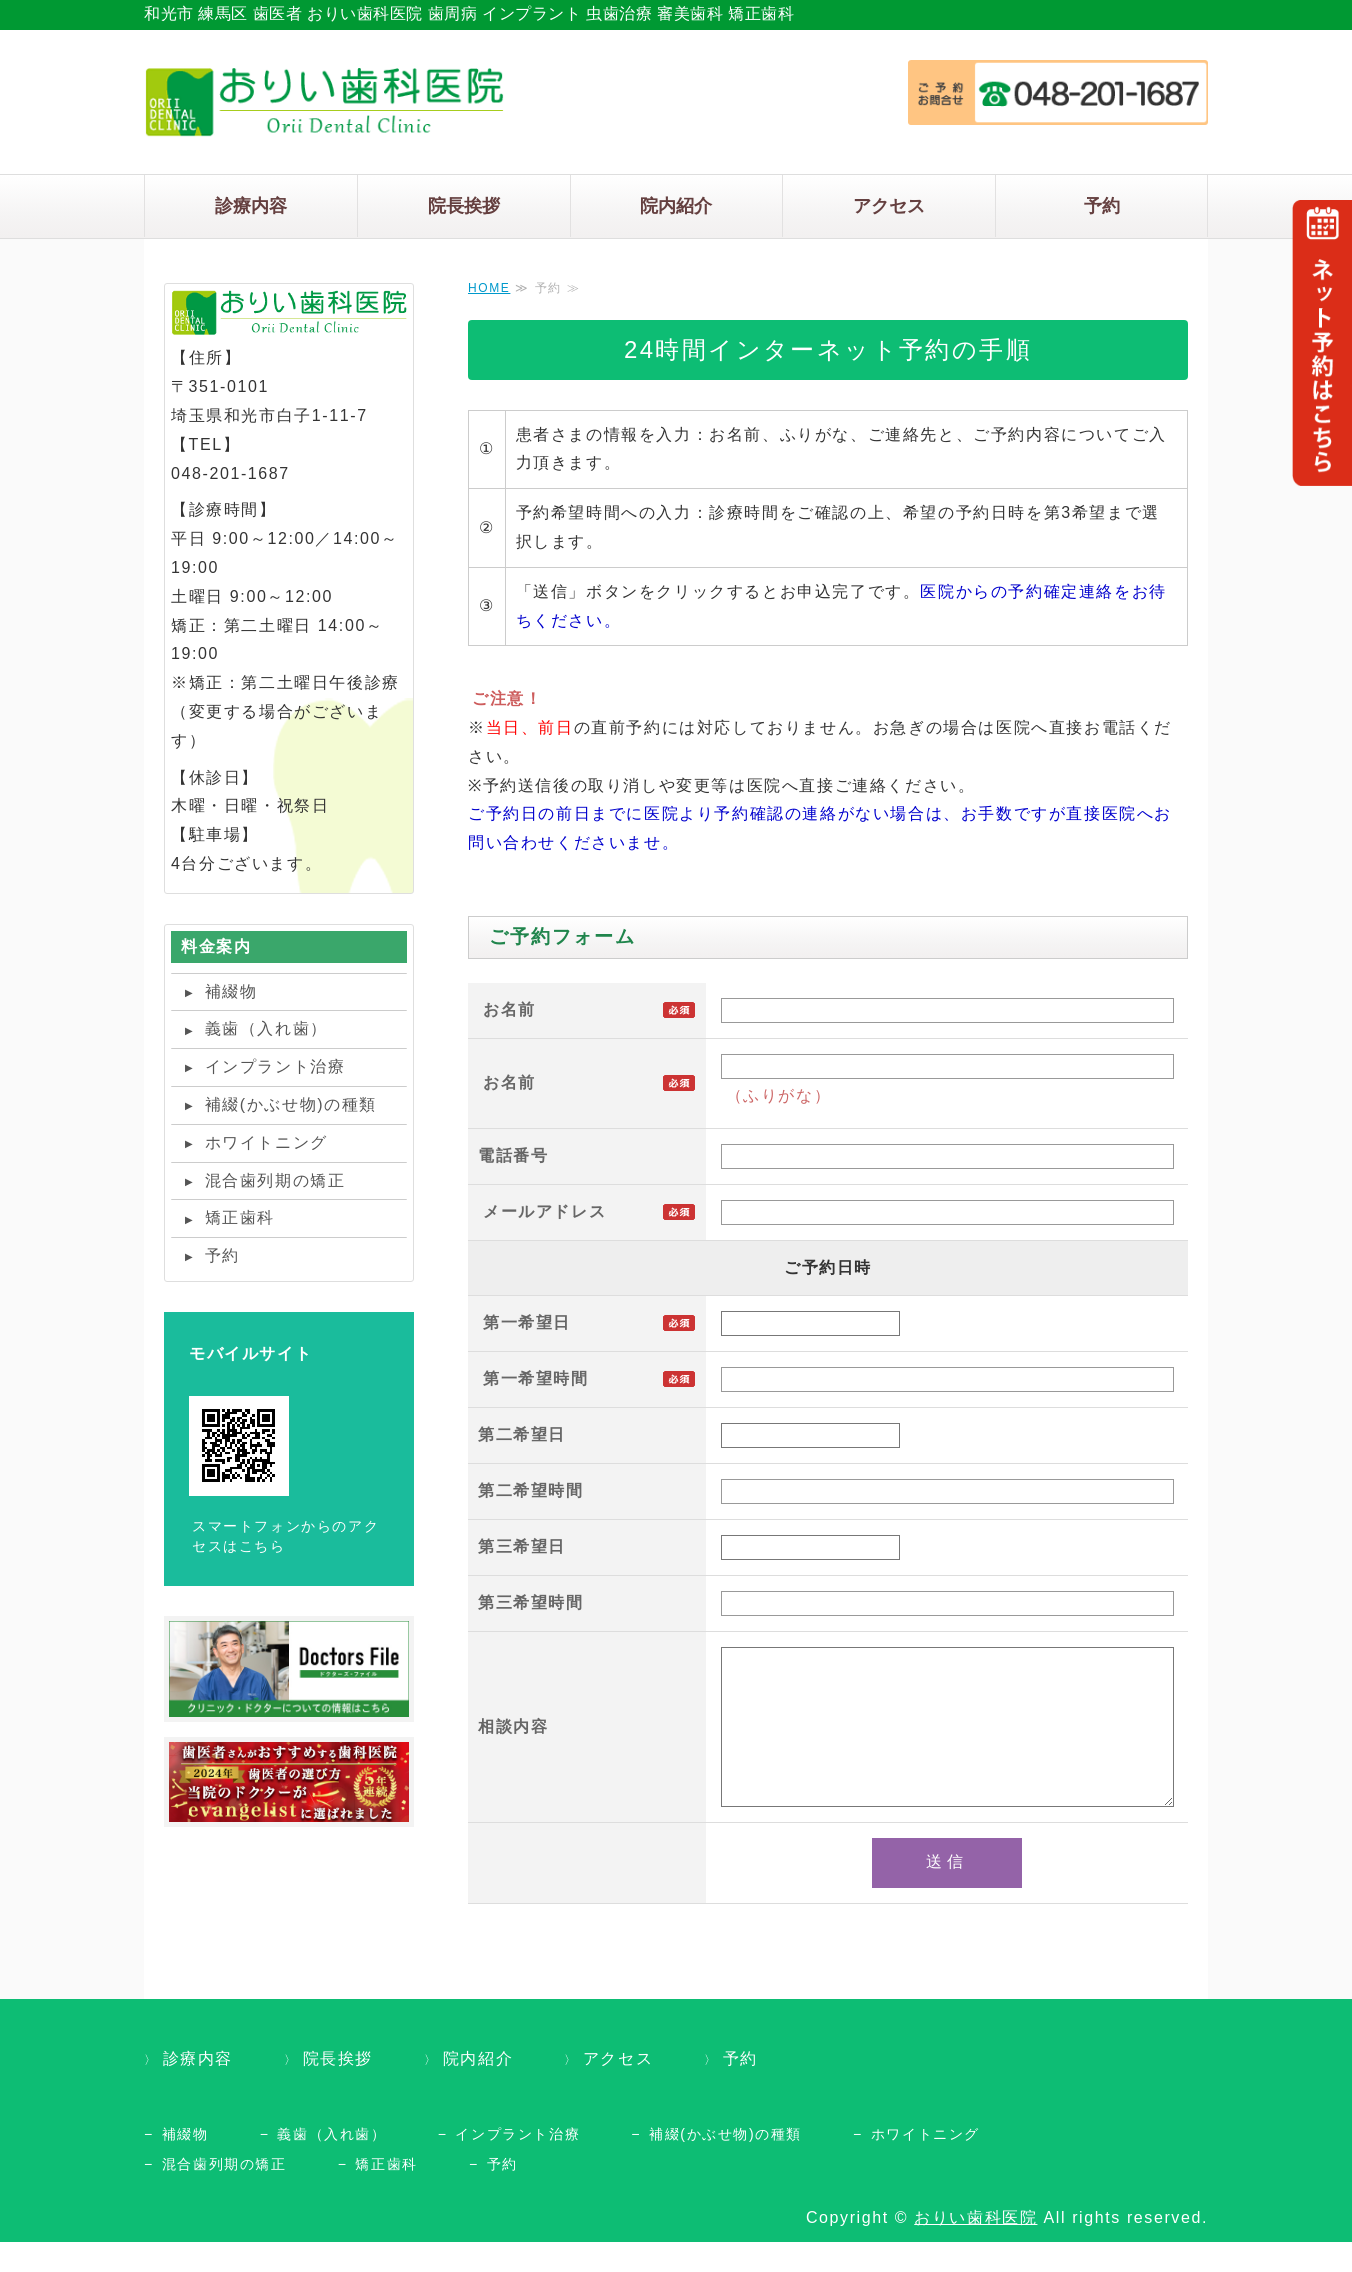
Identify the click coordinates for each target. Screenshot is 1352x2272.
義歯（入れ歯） (266, 1028)
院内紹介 (676, 206)
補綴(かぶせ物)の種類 (291, 1104)
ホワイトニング (266, 1142)
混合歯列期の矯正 (275, 1180)
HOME (489, 288)
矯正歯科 (240, 1217)
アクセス (889, 206)
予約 (1102, 206)
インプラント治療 (275, 1066)
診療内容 (251, 206)
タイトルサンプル (324, 102)
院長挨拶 (464, 206)
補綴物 (231, 991)
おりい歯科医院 (975, 2247)
